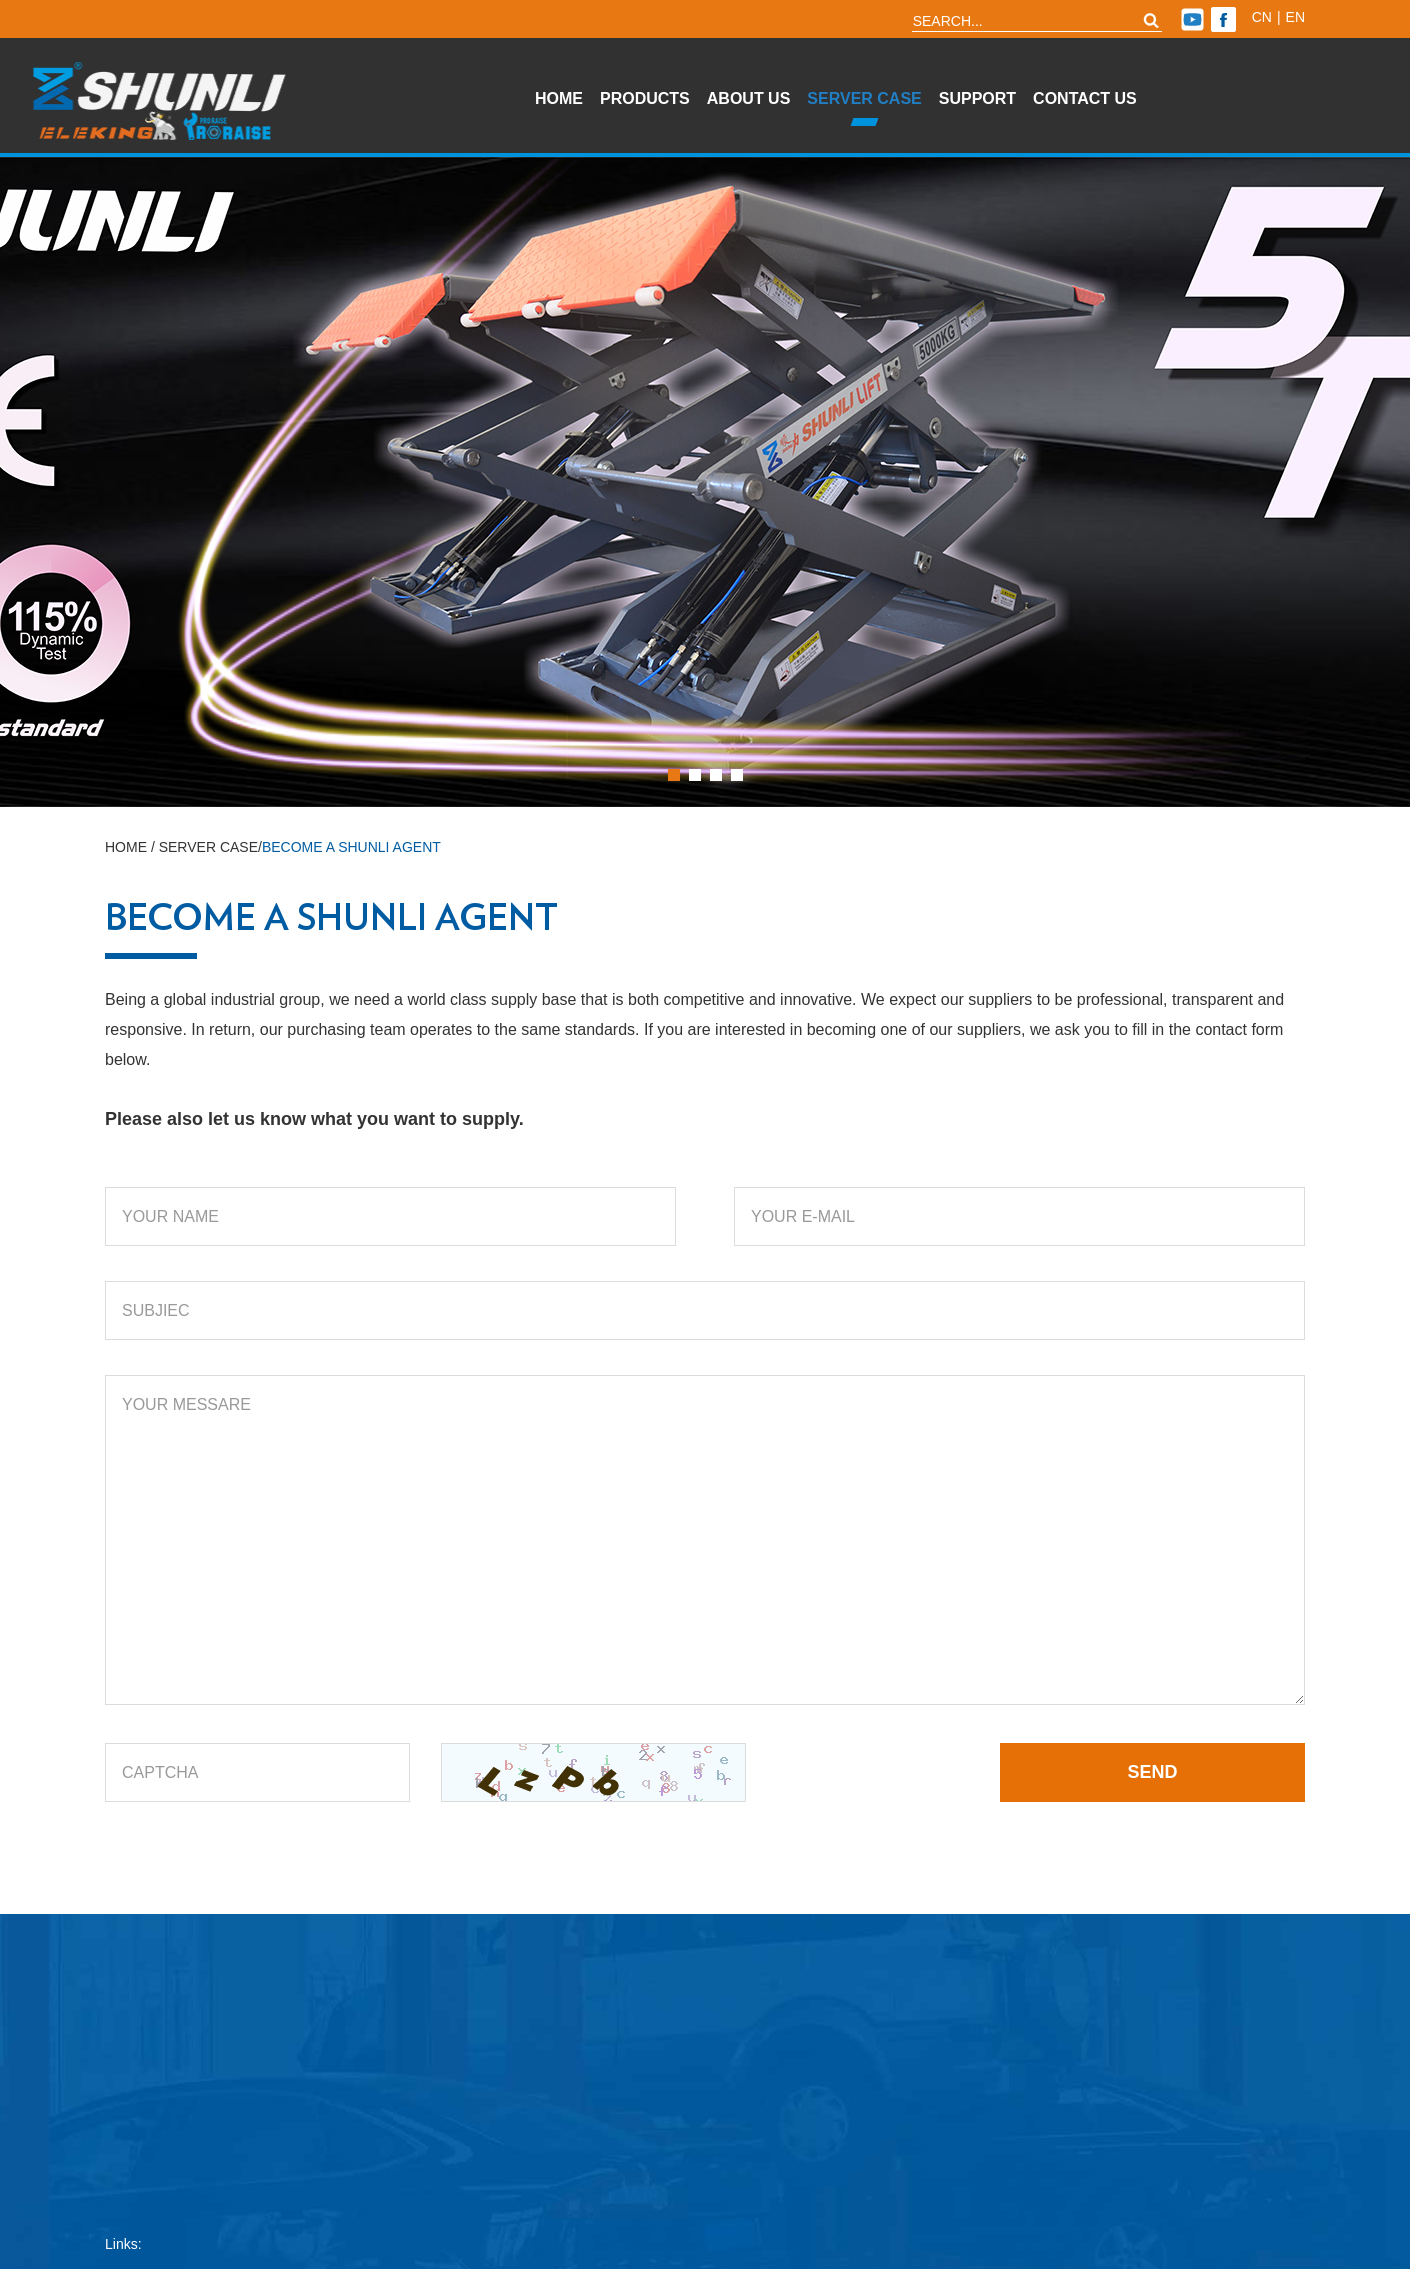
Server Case (864, 98)
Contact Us (1085, 98)
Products (645, 98)
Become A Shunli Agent (351, 847)
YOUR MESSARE (705, 1540)
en (1295, 17)
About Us (749, 98)
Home (559, 98)
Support (977, 98)
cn (1262, 17)
